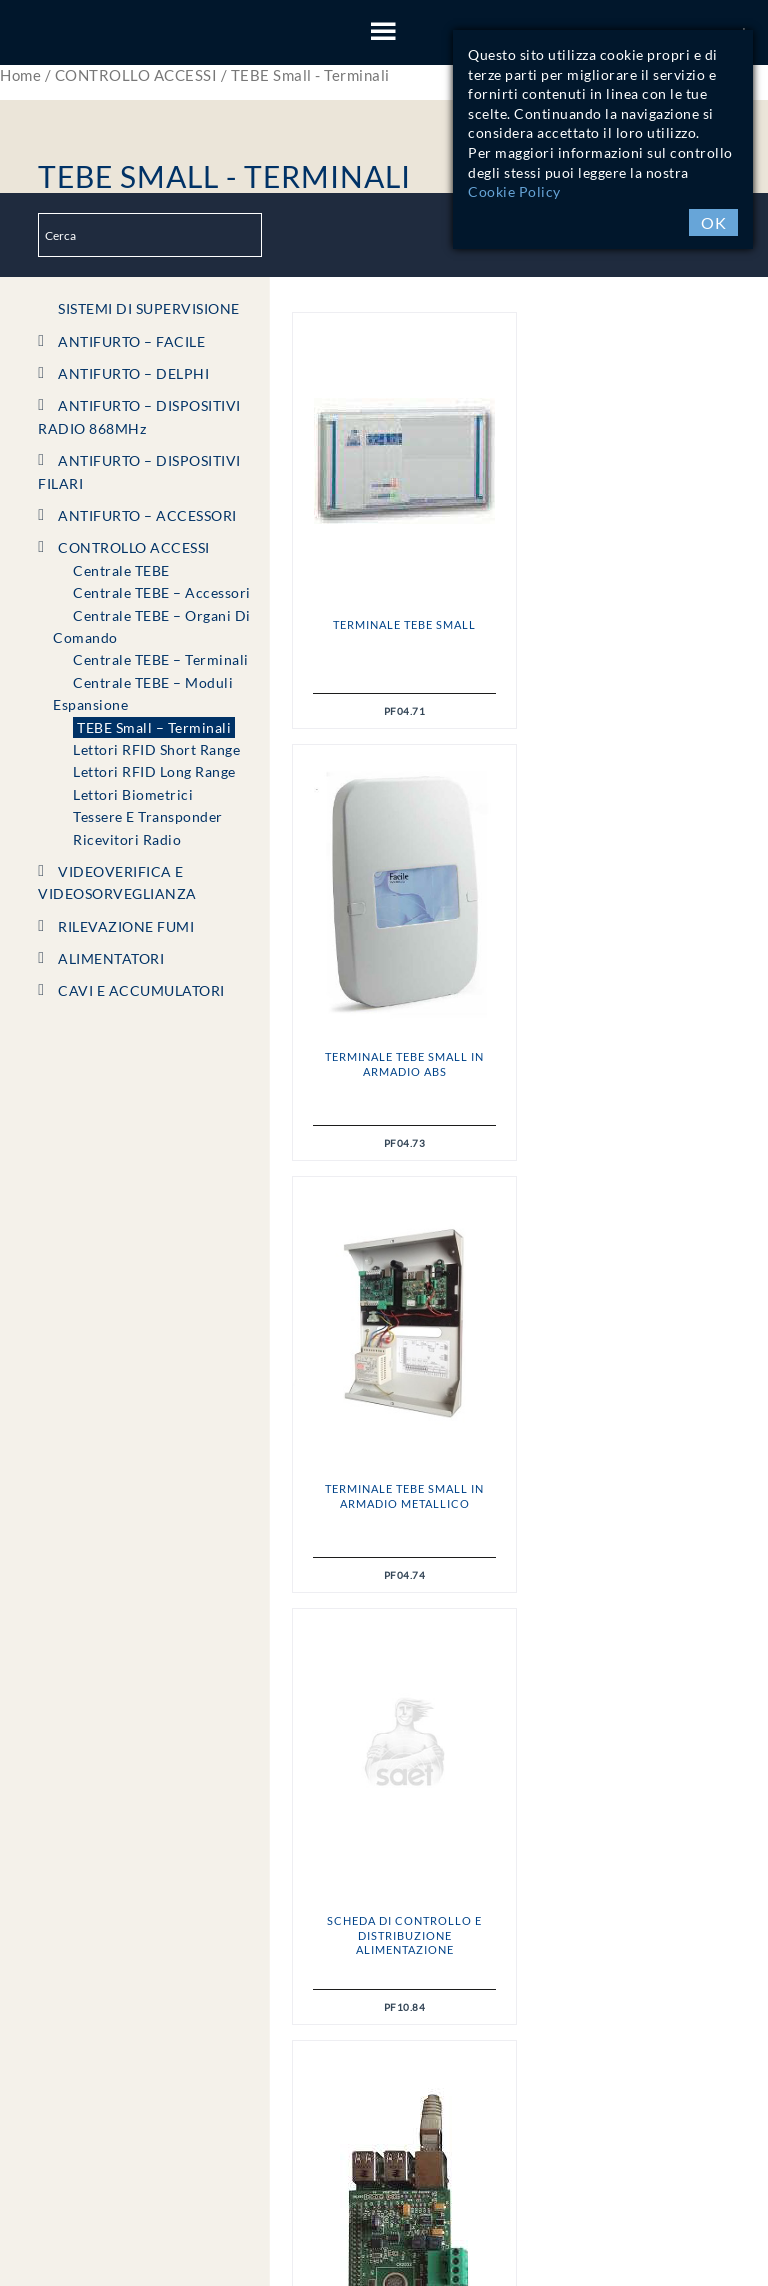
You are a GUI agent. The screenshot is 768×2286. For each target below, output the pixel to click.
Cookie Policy (514, 191)
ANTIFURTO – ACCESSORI (147, 515)
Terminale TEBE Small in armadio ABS (632, 631)
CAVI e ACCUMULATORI (141, 990)
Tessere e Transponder (148, 816)
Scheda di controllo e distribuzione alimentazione (632, 1071)
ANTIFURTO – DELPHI (133, 373)
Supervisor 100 (402, 1488)
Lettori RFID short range (156, 749)
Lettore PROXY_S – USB (402, 1920)
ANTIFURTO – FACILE (131, 341)
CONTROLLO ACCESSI (136, 75)
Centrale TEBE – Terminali (161, 659)
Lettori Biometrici (133, 794)
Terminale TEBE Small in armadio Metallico (401, 1063)
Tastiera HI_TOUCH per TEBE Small (632, 1495)
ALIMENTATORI (111, 958)
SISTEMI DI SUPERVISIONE (149, 308)
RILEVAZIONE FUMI (126, 926)
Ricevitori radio (127, 839)
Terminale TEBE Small (401, 624)
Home (20, 75)
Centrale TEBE (121, 570)
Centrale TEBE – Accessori (162, 592)
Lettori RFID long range (154, 771)
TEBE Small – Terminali (154, 727)
